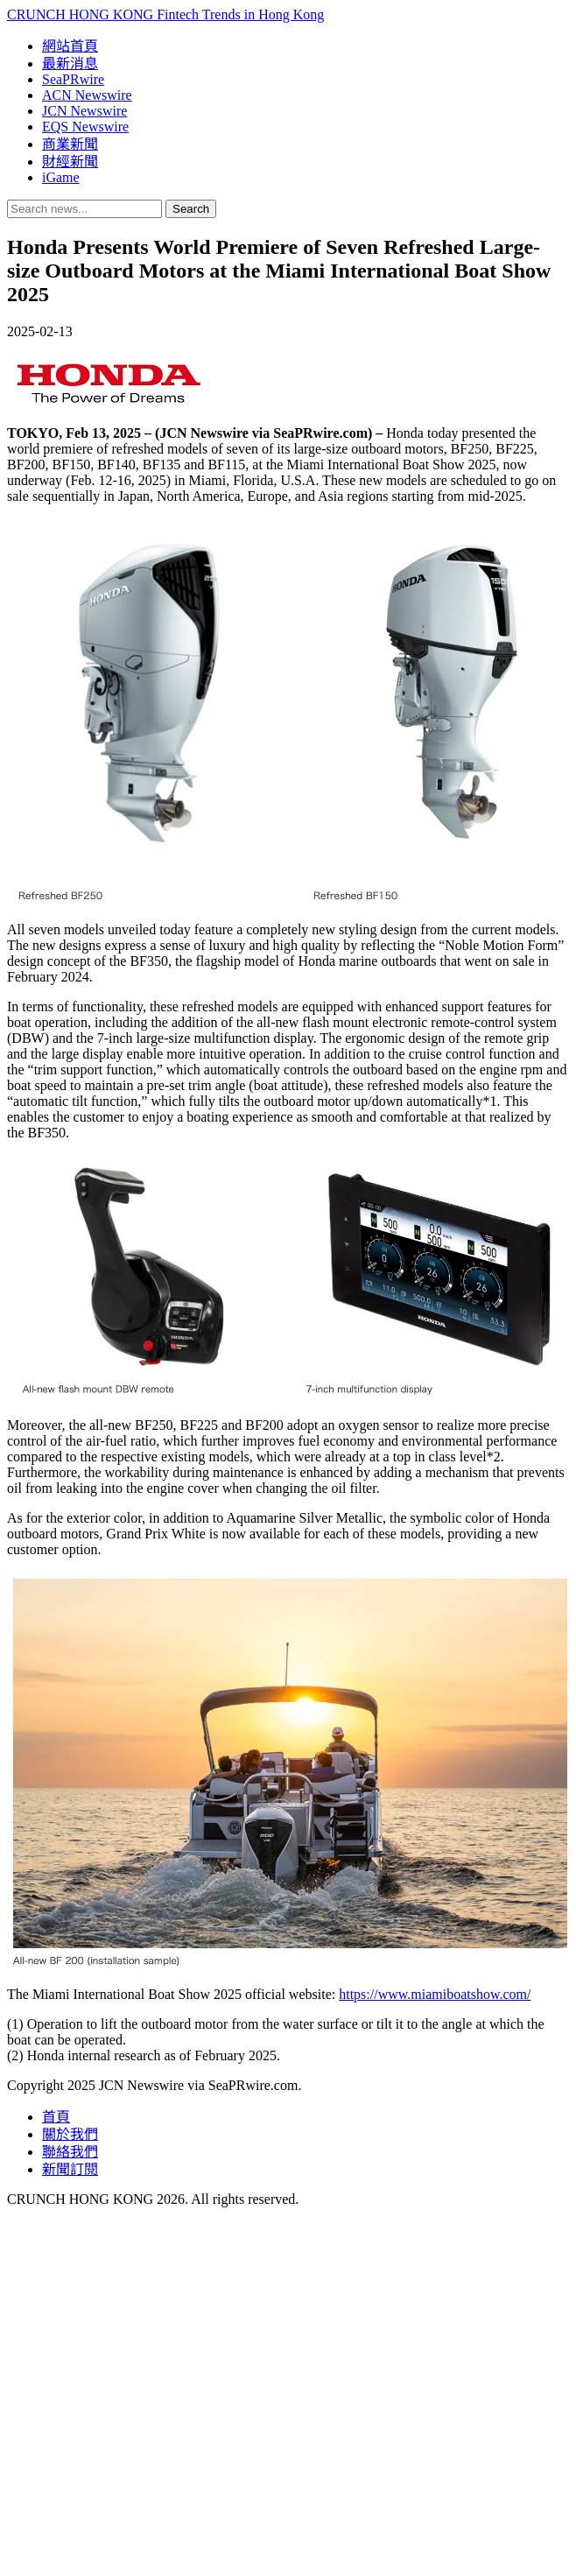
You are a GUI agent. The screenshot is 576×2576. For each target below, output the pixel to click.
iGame (61, 177)
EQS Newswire (85, 126)
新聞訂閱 (70, 2169)
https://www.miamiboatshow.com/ (434, 1994)
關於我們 (70, 2134)
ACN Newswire (87, 95)
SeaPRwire (73, 79)
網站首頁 (70, 46)
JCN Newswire (84, 110)
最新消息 (70, 63)
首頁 (56, 2116)
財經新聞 (70, 161)
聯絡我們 (70, 2151)
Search (190, 208)
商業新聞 (70, 144)
